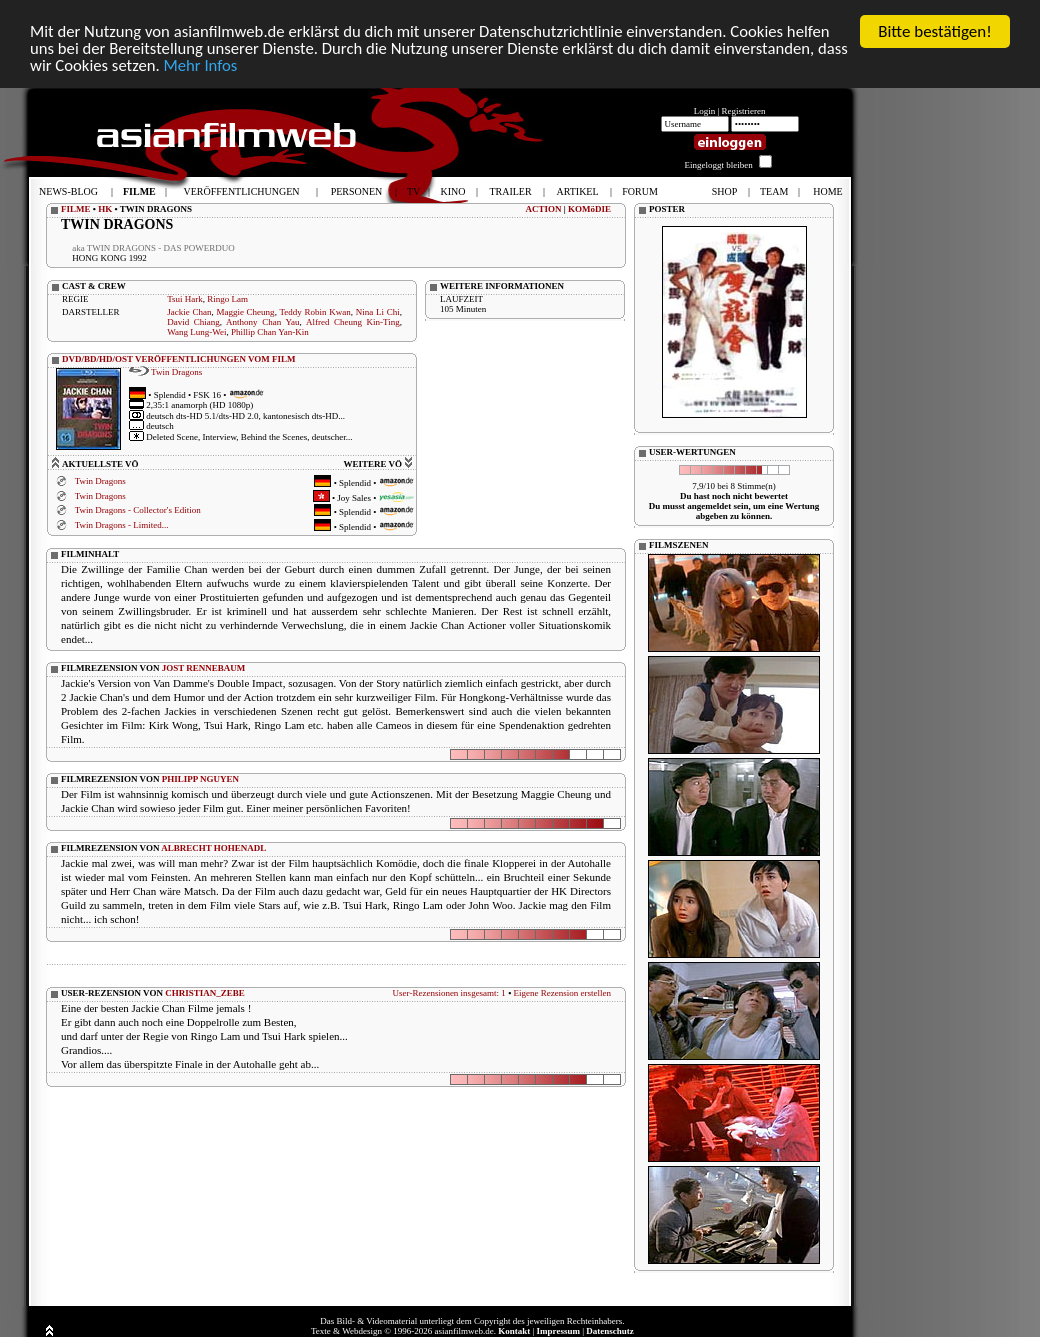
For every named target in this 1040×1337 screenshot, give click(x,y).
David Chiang (193, 322)
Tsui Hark (185, 299)
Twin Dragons (176, 372)
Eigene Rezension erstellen (562, 993)
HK (105, 209)
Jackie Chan (189, 312)
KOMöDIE (589, 209)
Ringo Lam (227, 299)
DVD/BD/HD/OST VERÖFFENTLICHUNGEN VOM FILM (179, 359)
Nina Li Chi (378, 312)
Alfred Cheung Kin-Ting (353, 322)
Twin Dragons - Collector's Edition (138, 510)
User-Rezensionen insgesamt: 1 (449, 993)
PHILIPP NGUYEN (200, 779)
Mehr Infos (237, 66)
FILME (76, 209)
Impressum (558, 1331)
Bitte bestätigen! (935, 31)
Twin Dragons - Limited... (122, 525)
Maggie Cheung (245, 312)
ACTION (543, 209)
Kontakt (514, 1331)
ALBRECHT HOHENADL (213, 848)
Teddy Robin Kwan (314, 312)
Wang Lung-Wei (196, 332)
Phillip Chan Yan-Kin (270, 332)
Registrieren (744, 111)
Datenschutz (610, 1331)
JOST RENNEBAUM (204, 668)
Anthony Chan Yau (262, 322)
